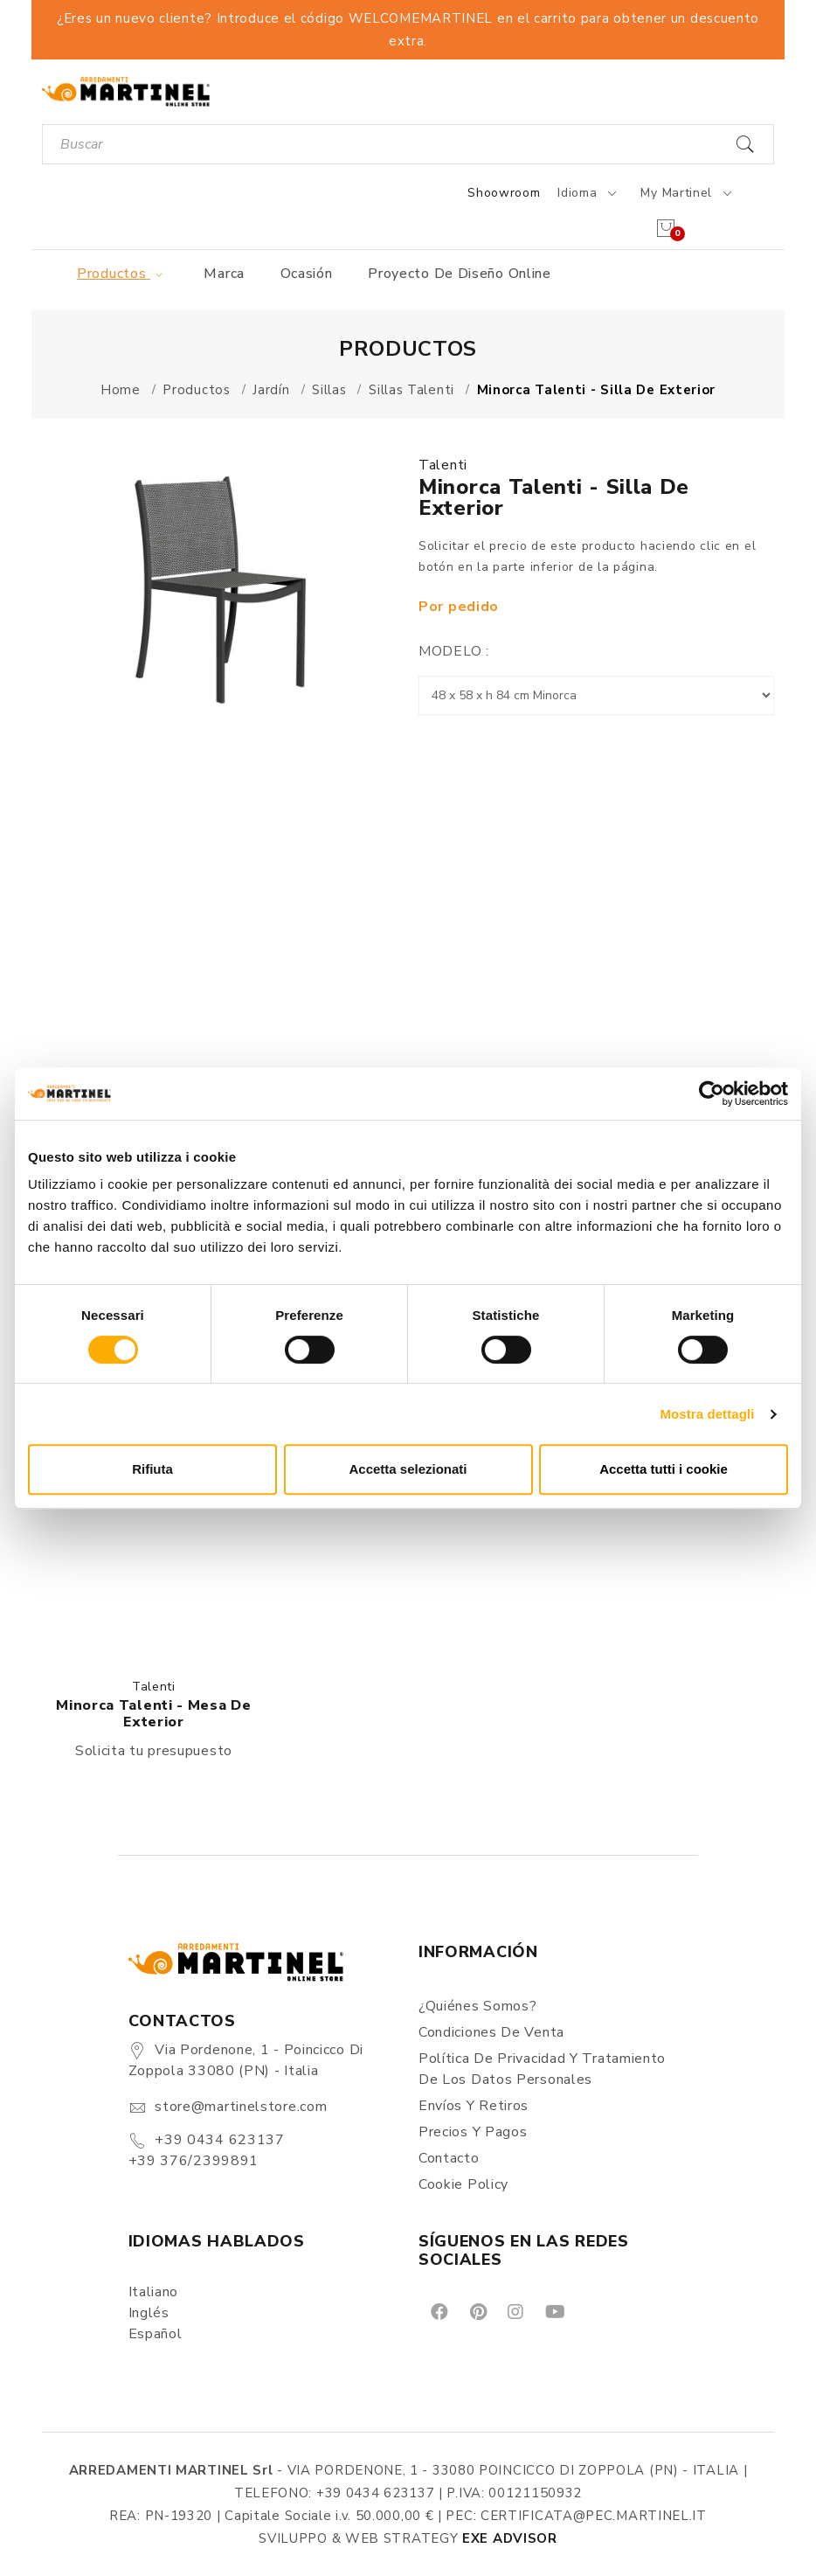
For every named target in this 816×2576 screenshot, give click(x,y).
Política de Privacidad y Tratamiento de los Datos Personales (542, 2069)
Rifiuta (152, 1469)
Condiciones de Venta (491, 2032)
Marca (224, 273)
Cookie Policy (463, 2184)
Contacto (449, 2158)
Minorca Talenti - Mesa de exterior (154, 1714)
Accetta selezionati (408, 1469)
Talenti (442, 465)
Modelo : (453, 651)
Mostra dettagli (707, 1413)
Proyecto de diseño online (459, 273)
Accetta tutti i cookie (663, 1469)
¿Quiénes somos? (477, 2006)
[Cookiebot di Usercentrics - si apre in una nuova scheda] (711, 1093)
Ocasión (306, 273)
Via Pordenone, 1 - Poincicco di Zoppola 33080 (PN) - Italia (245, 2060)
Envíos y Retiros (473, 2105)
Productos (123, 273)
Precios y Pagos (473, 2132)
